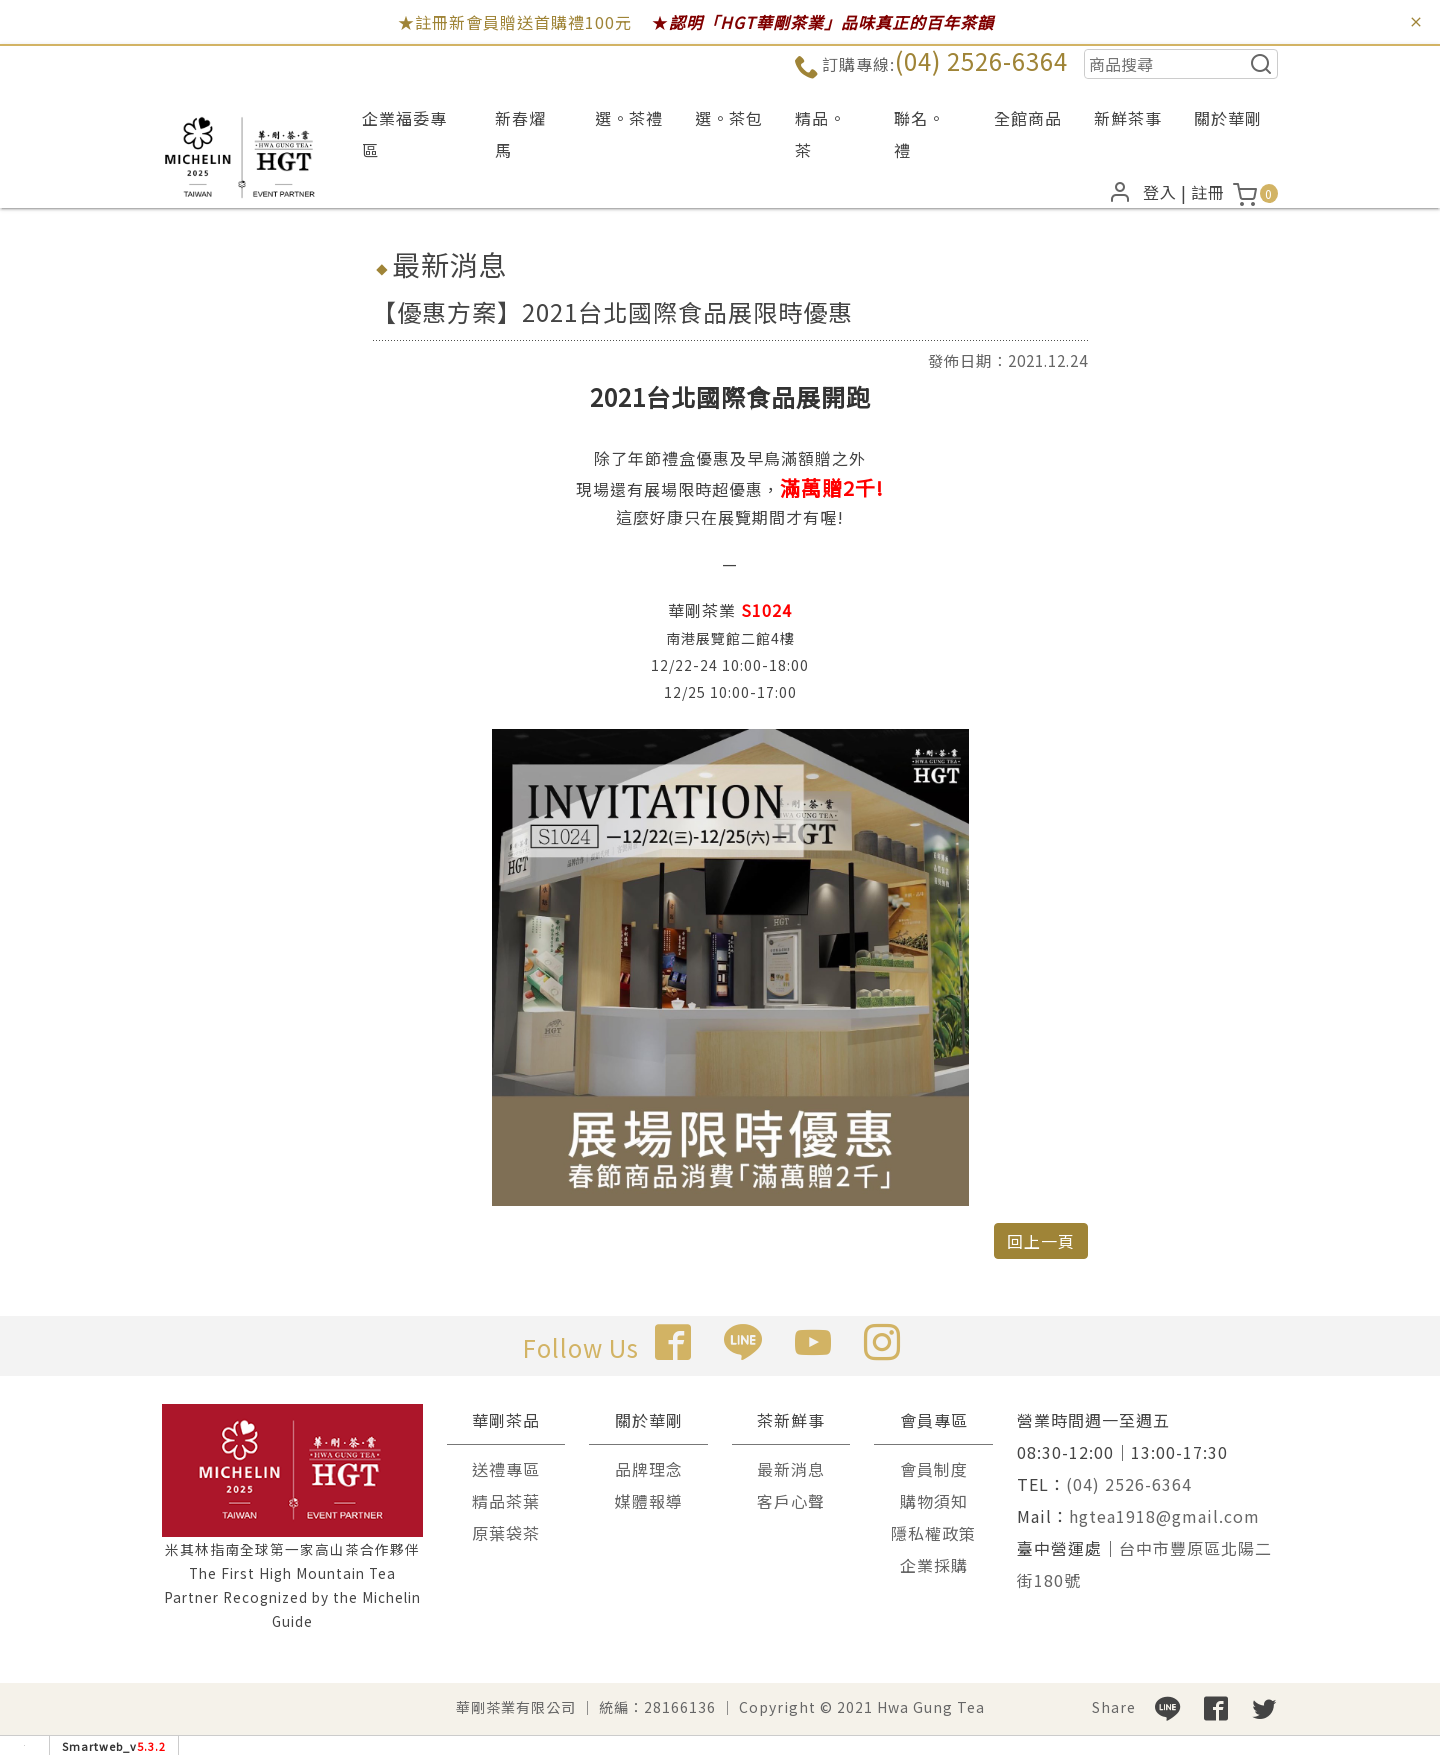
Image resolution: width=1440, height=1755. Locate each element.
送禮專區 (506, 1469)
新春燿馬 (520, 134)
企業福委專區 (404, 134)
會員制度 (934, 1469)
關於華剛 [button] (1228, 118)
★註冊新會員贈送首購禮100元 (515, 22)
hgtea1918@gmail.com (1164, 1516)
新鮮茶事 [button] (1128, 118)
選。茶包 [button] (729, 118)
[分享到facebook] (1216, 1707)
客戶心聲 (791, 1501)
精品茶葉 (506, 1501)
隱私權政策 (933, 1533)
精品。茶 (820, 134)
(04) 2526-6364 (981, 60)
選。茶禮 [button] (629, 118)
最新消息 (791, 1469)
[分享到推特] (1264, 1707)
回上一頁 (1041, 1241)
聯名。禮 (919, 134)
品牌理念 (649, 1469)
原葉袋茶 (506, 1533)
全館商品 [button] (1028, 118)
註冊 (1208, 192)
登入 (1160, 192)
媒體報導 (649, 1501)
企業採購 (934, 1565)
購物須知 (934, 1501)
